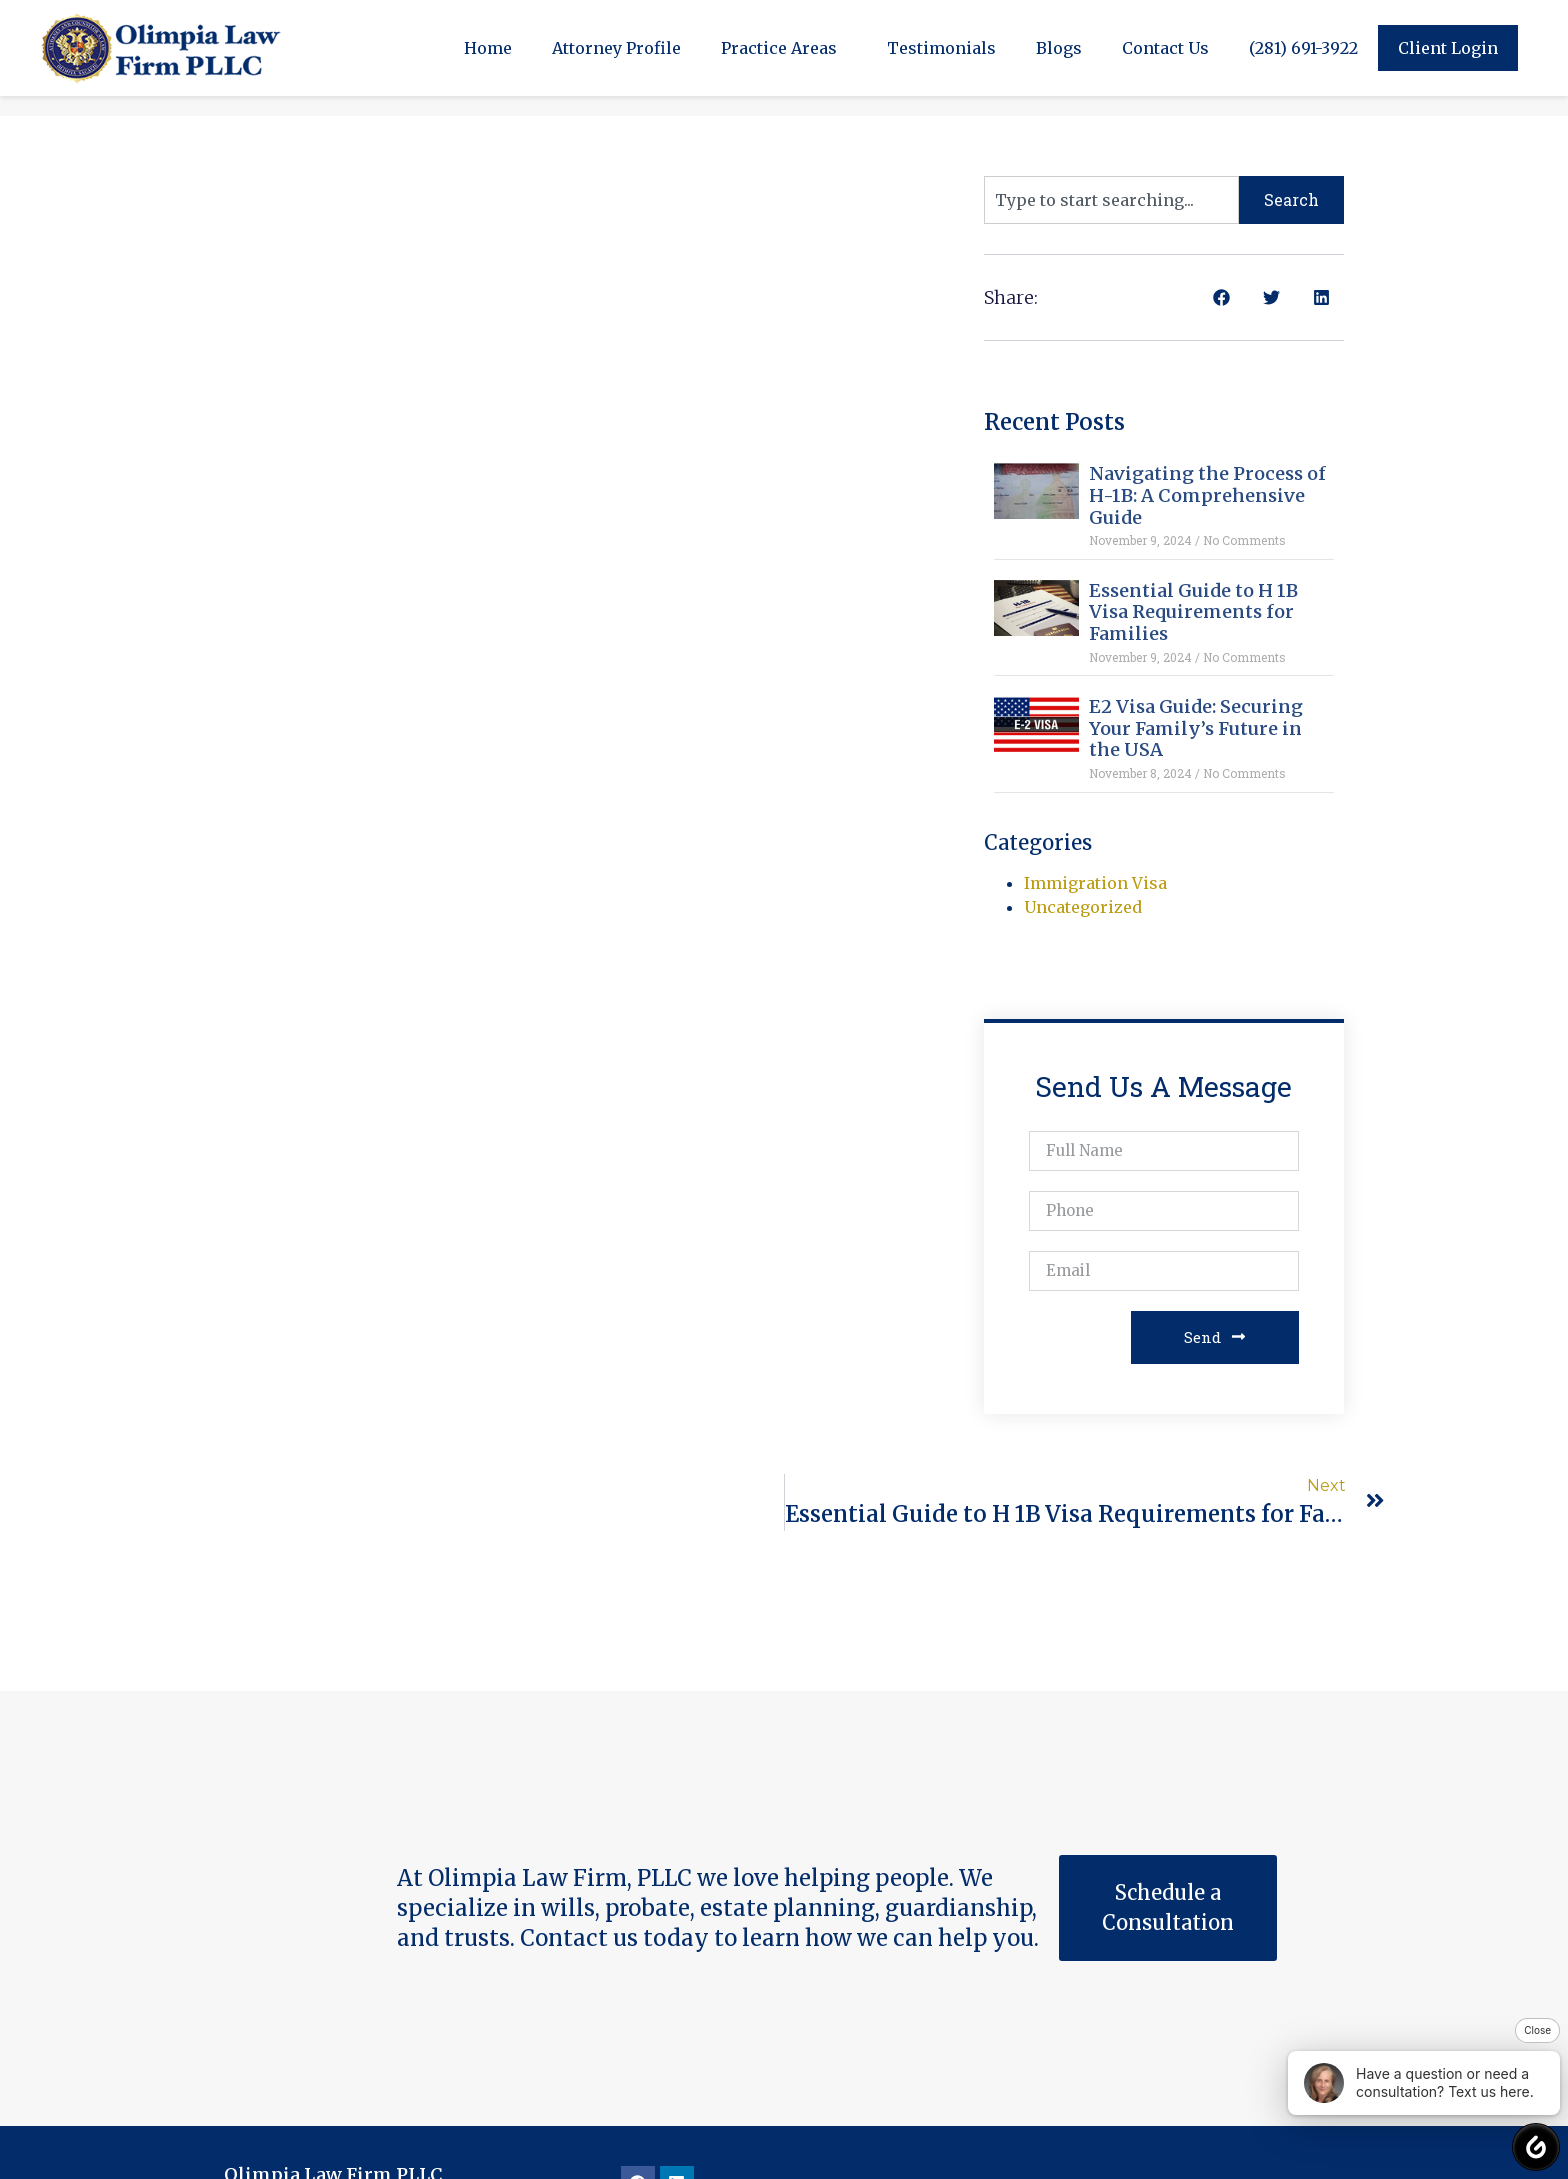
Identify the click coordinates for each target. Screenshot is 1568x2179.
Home (488, 48)
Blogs (1059, 48)
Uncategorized (1083, 907)
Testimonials (941, 48)
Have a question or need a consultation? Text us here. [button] (1419, 2083)
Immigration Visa (1095, 883)
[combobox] (1111, 200)
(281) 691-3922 (1303, 48)
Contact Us (1165, 48)
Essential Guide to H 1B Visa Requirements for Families (1193, 612)
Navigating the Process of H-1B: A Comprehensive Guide (1207, 495)
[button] (1221, 297)
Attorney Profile (616, 48)
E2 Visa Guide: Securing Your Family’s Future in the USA (1196, 728)
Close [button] (1537, 2030)
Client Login (1448, 48)
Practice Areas (784, 48)
